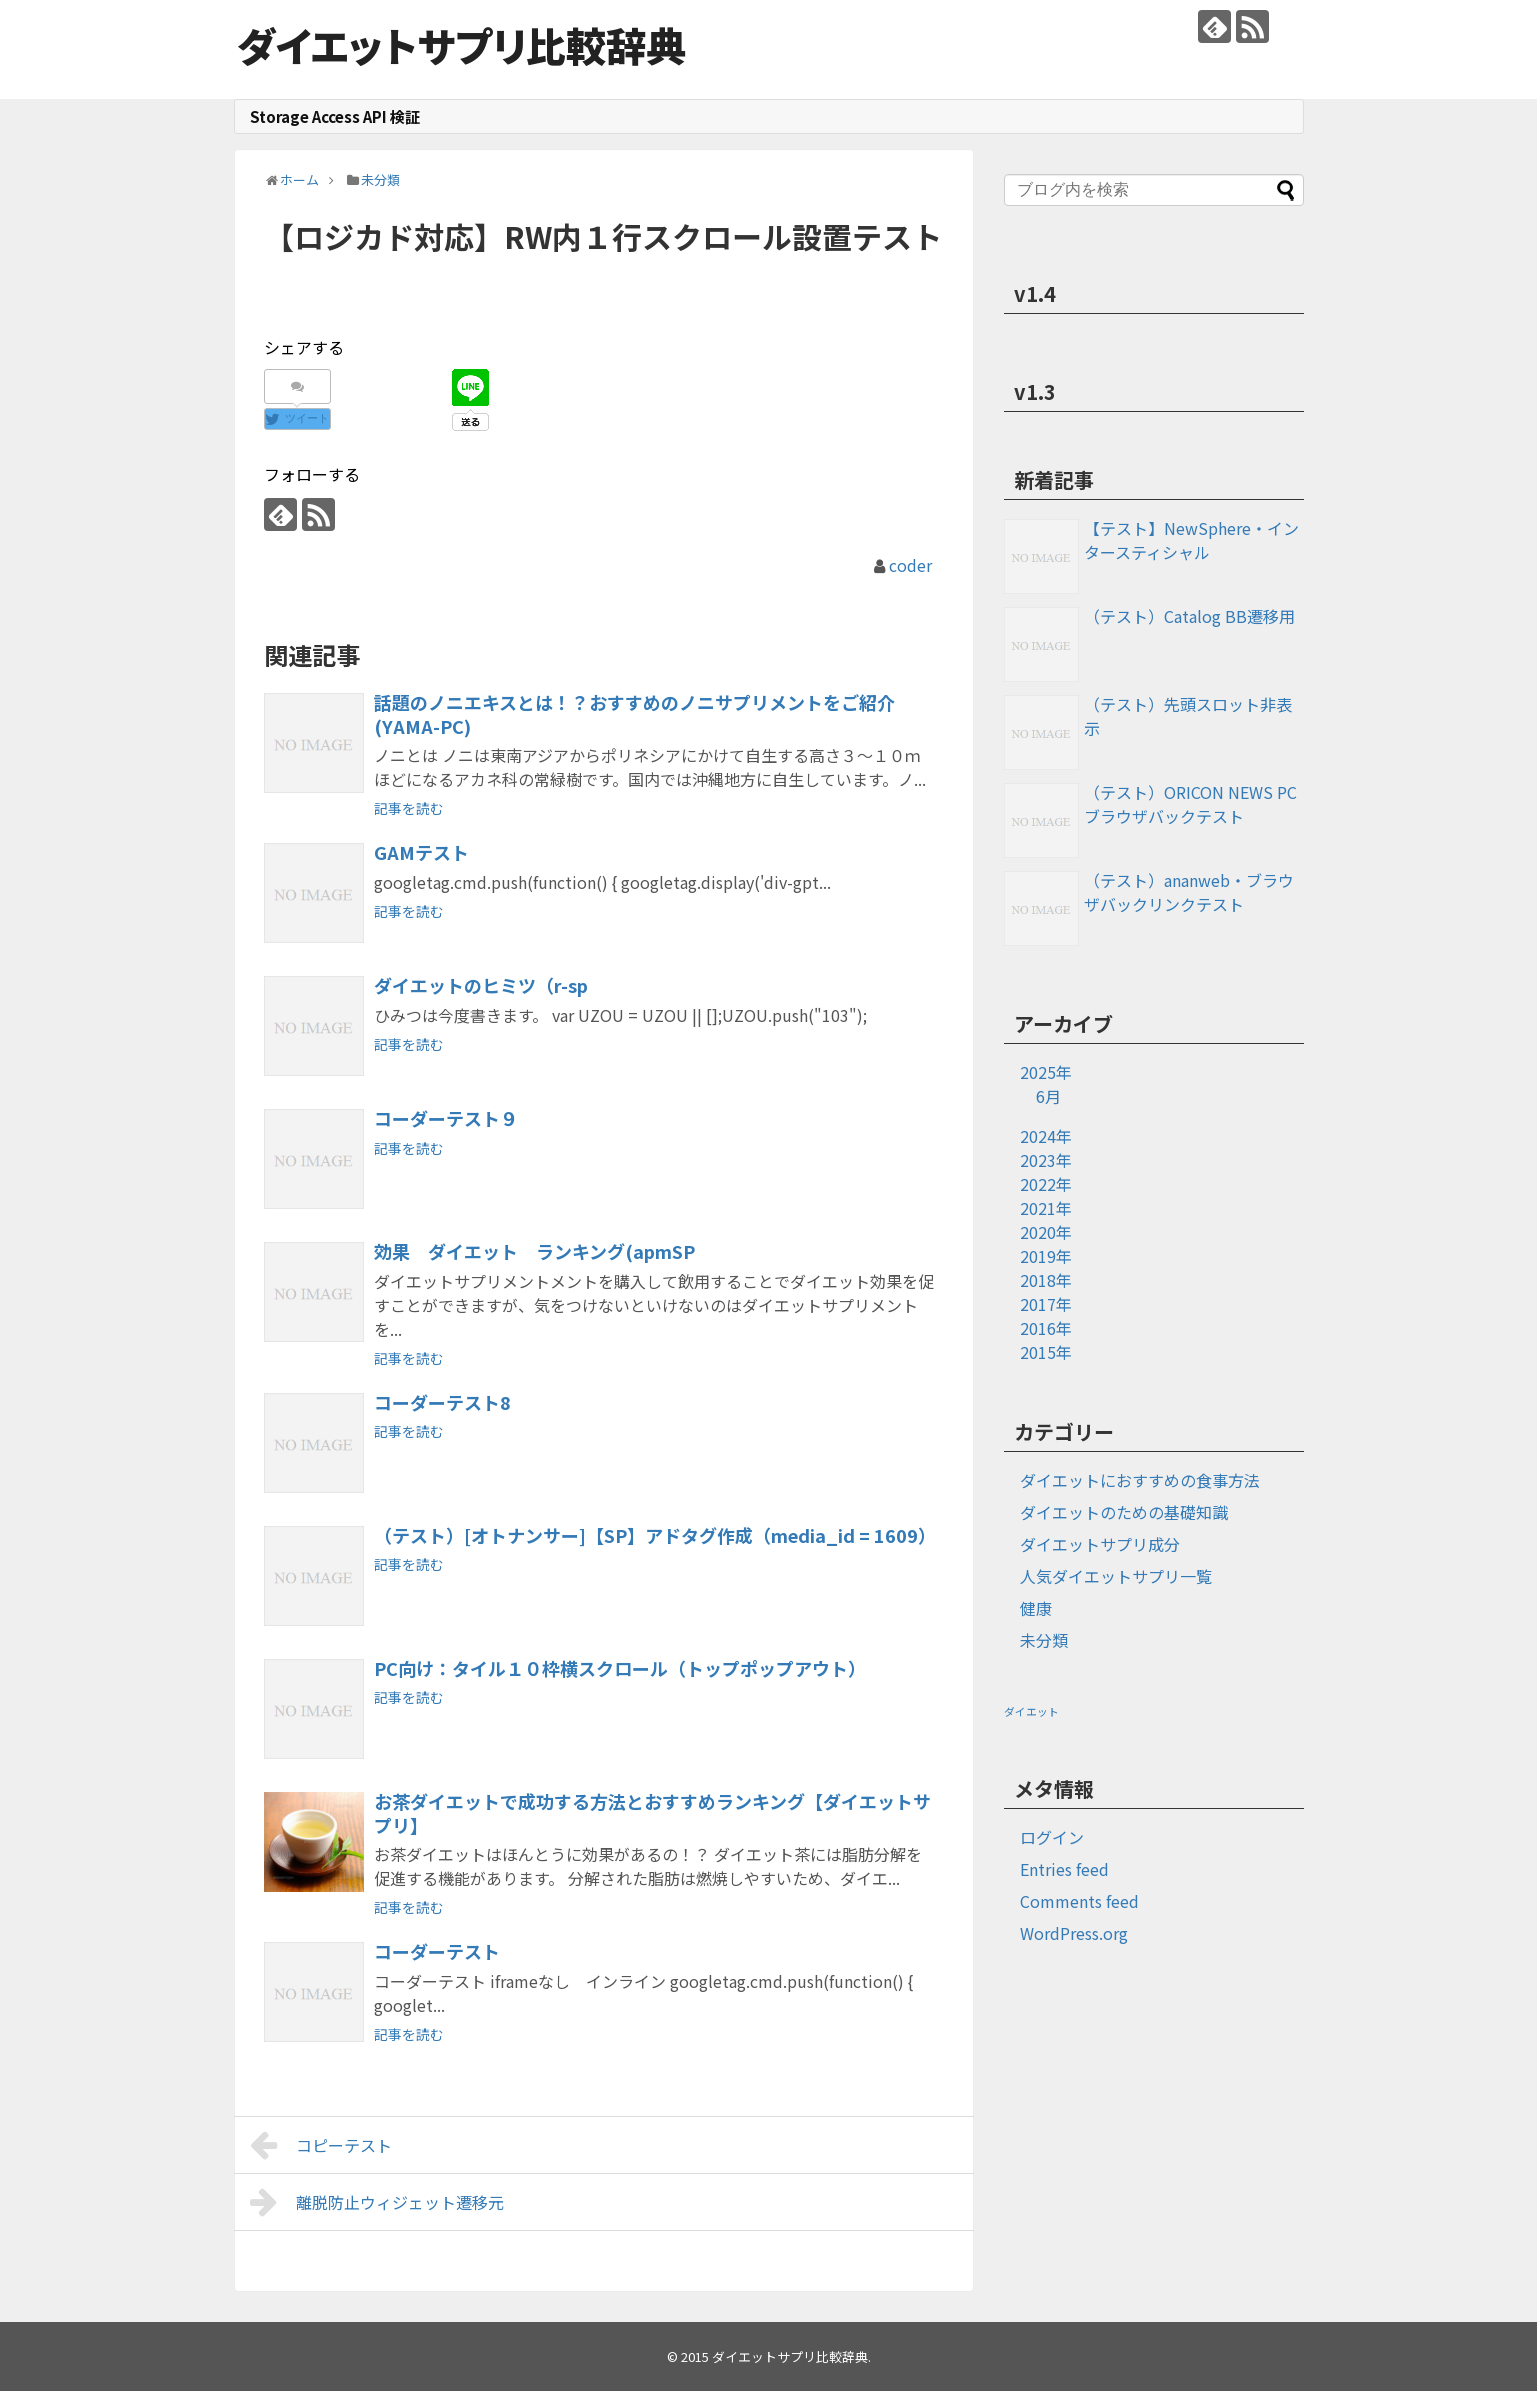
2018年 (1046, 1280)
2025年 (1046, 1072)
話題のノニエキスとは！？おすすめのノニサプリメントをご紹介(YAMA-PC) (634, 714)
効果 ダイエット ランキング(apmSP (534, 1251)
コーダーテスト (437, 1951)
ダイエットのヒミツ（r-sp (481, 985)
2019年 (1046, 1256)
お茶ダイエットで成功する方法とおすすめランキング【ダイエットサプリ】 (652, 1813)
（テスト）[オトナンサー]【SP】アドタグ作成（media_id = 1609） (655, 1535)
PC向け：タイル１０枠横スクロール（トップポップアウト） (620, 1668)
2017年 (1046, 1304)
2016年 (1046, 1328)
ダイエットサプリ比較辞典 (461, 45)
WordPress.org (1074, 1933)
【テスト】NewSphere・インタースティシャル (1191, 540)
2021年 (1046, 1208)
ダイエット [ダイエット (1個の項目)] (1031, 1711)
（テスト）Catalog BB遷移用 (1189, 616)
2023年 (1046, 1160)
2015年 (1046, 1352)
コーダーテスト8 (442, 1402)
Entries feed (1064, 1869)
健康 (1036, 1608)
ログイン (1052, 1837)
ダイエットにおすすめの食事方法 (1140, 1480)
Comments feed (1079, 1901)
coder (910, 565)
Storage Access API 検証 (335, 116)
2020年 (1046, 1232)
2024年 (1046, 1136)
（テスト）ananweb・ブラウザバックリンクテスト (1189, 892)
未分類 (1044, 1640)
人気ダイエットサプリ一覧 (1116, 1576)
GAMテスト (421, 852)
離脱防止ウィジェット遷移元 (377, 2202)
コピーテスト (321, 2145)
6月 (1048, 1096)
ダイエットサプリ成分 (1100, 1544)
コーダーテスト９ (446, 1118)
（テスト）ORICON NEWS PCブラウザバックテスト (1190, 804)
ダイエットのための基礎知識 (1124, 1512)
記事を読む (409, 808)
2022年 (1046, 1184)
